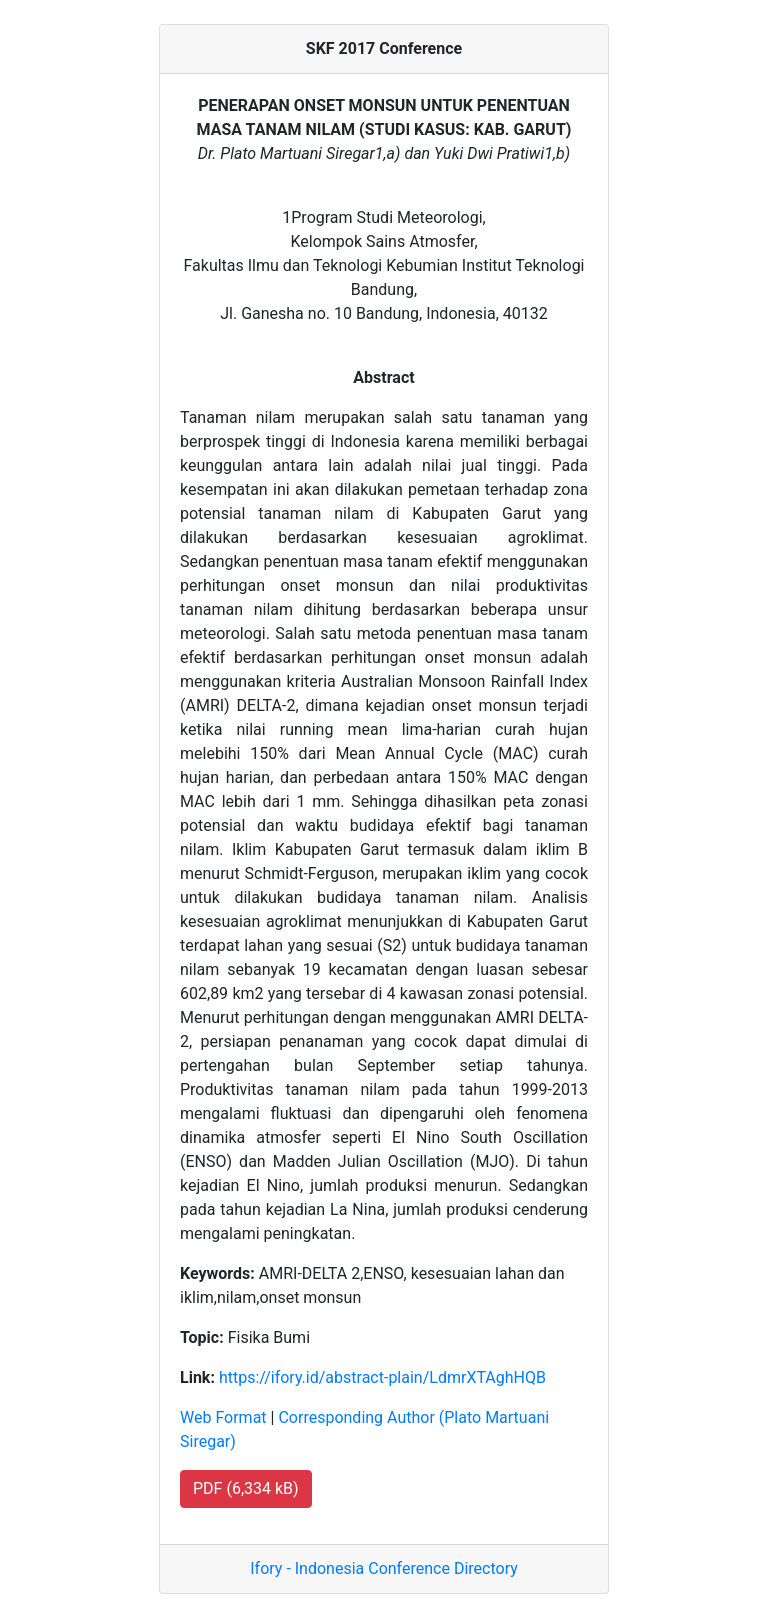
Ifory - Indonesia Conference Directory (384, 1568)
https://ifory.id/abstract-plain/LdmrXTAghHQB (382, 1377)
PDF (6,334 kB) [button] (246, 1488)
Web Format (223, 1417)
